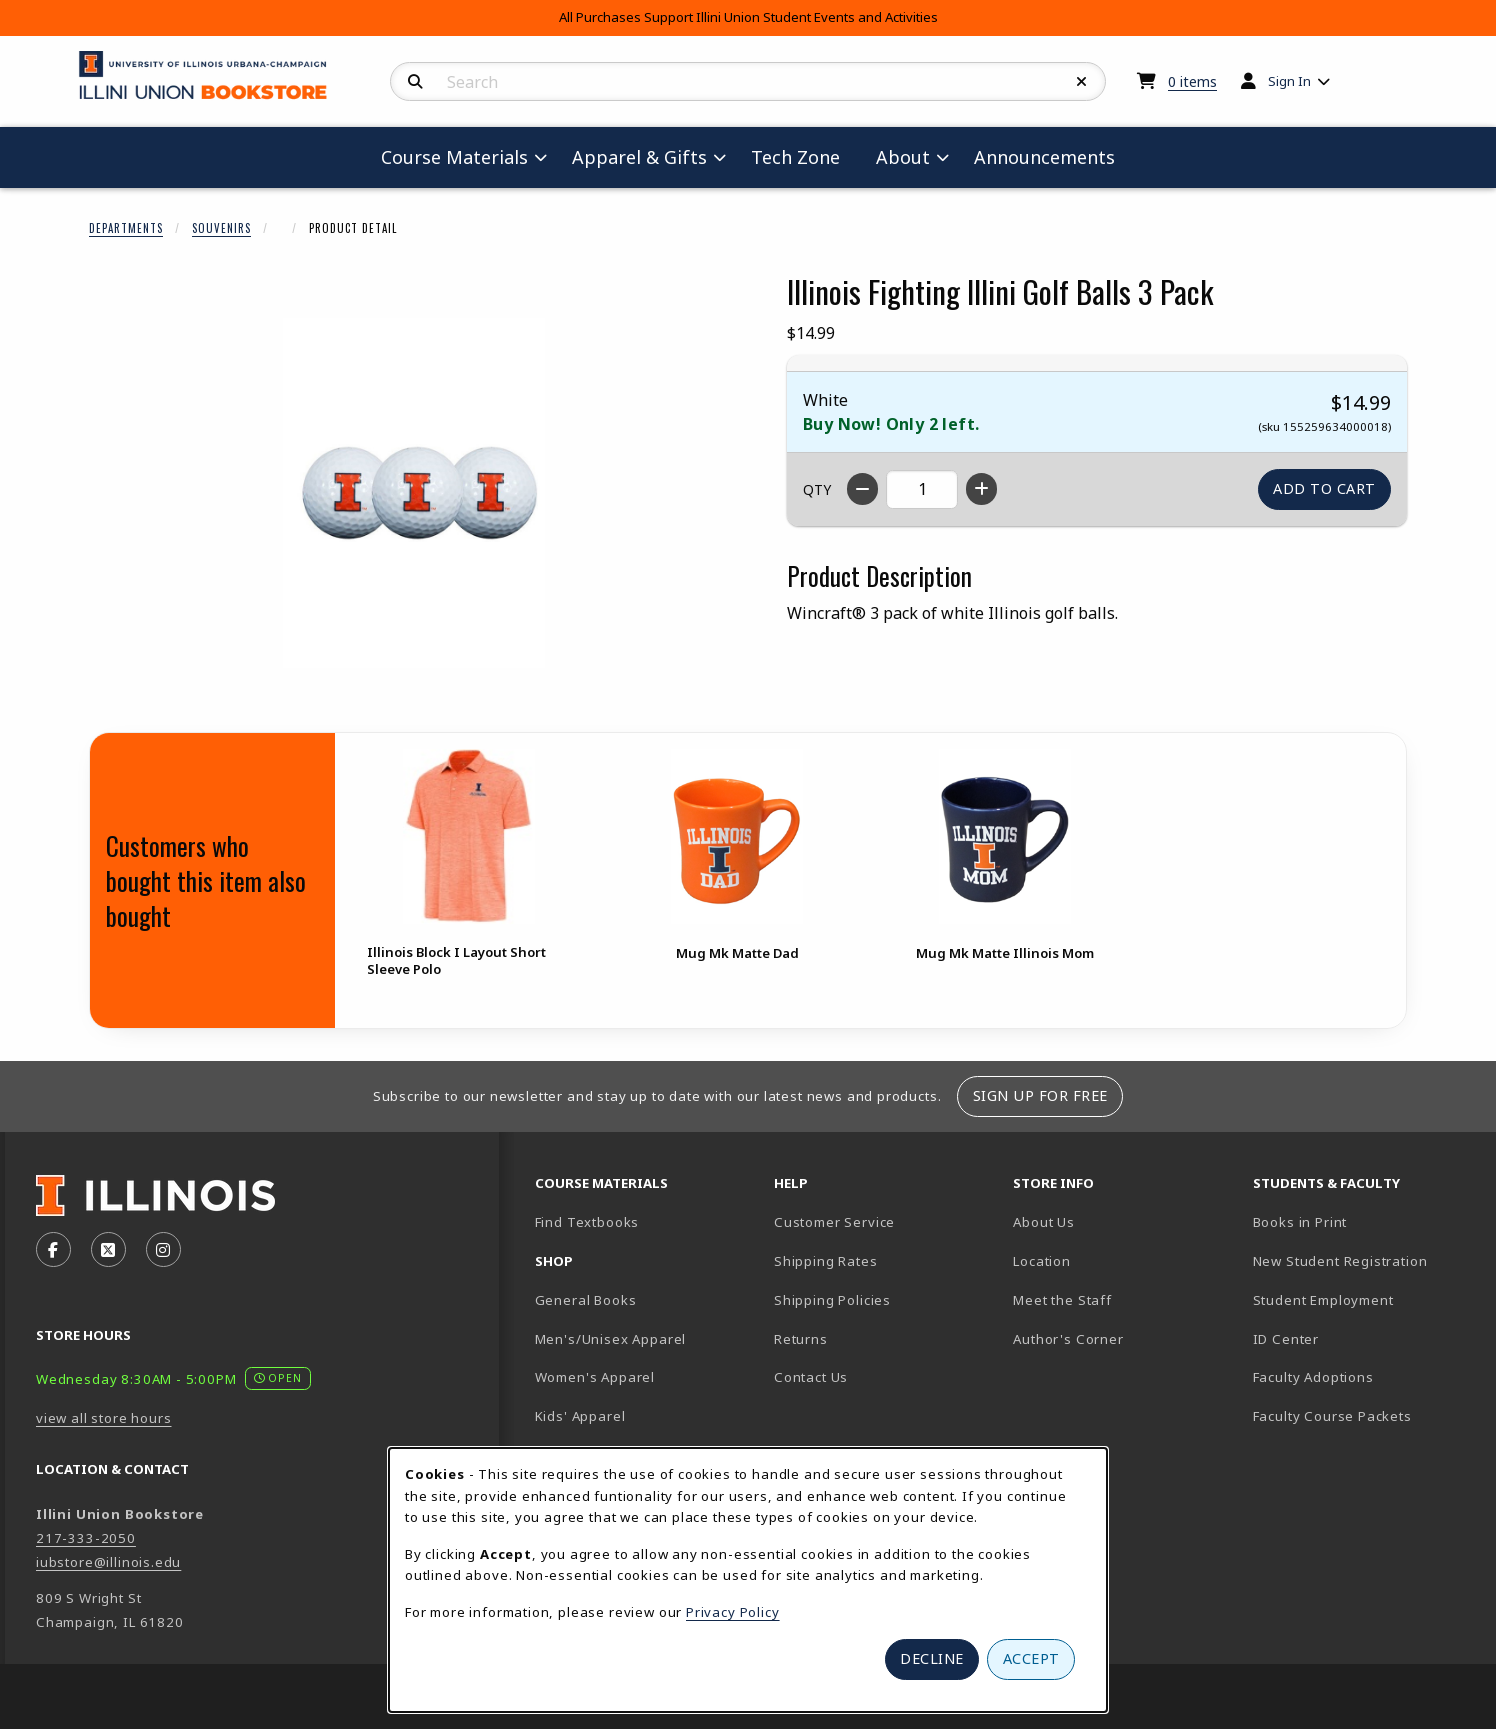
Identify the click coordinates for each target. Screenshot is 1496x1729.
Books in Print (1364, 1221)
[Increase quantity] (981, 489)
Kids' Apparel (580, 1416)
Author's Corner (1068, 1339)
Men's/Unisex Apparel (611, 1339)
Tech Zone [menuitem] (803, 156)
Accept (1031, 1658)
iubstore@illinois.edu (108, 1562)
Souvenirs (221, 228)
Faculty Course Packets (1332, 1416)
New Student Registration (1340, 1261)
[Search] (415, 82)
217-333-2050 (86, 1538)
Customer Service (834, 1222)
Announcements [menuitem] (1044, 157)
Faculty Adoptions (1313, 1377)
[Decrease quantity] (862, 489)
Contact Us (811, 1377)
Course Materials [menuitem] (454, 157)
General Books (586, 1300)
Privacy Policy (733, 1612)
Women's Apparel (595, 1377)
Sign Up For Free (1040, 1095)
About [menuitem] (903, 157)
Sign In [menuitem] (1289, 81)
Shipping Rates (826, 1261)
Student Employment (1364, 1299)
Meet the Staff (1062, 1300)
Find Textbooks (587, 1222)
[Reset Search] (1082, 82)
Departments (126, 228)
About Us (1044, 1222)
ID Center (1356, 1338)
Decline (932, 1658)
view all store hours (104, 1418)
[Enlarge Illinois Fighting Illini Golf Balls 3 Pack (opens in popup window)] (414, 493)
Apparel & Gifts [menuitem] (639, 157)
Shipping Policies (832, 1300)
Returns (801, 1339)
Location (1042, 1261)
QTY (817, 489)
